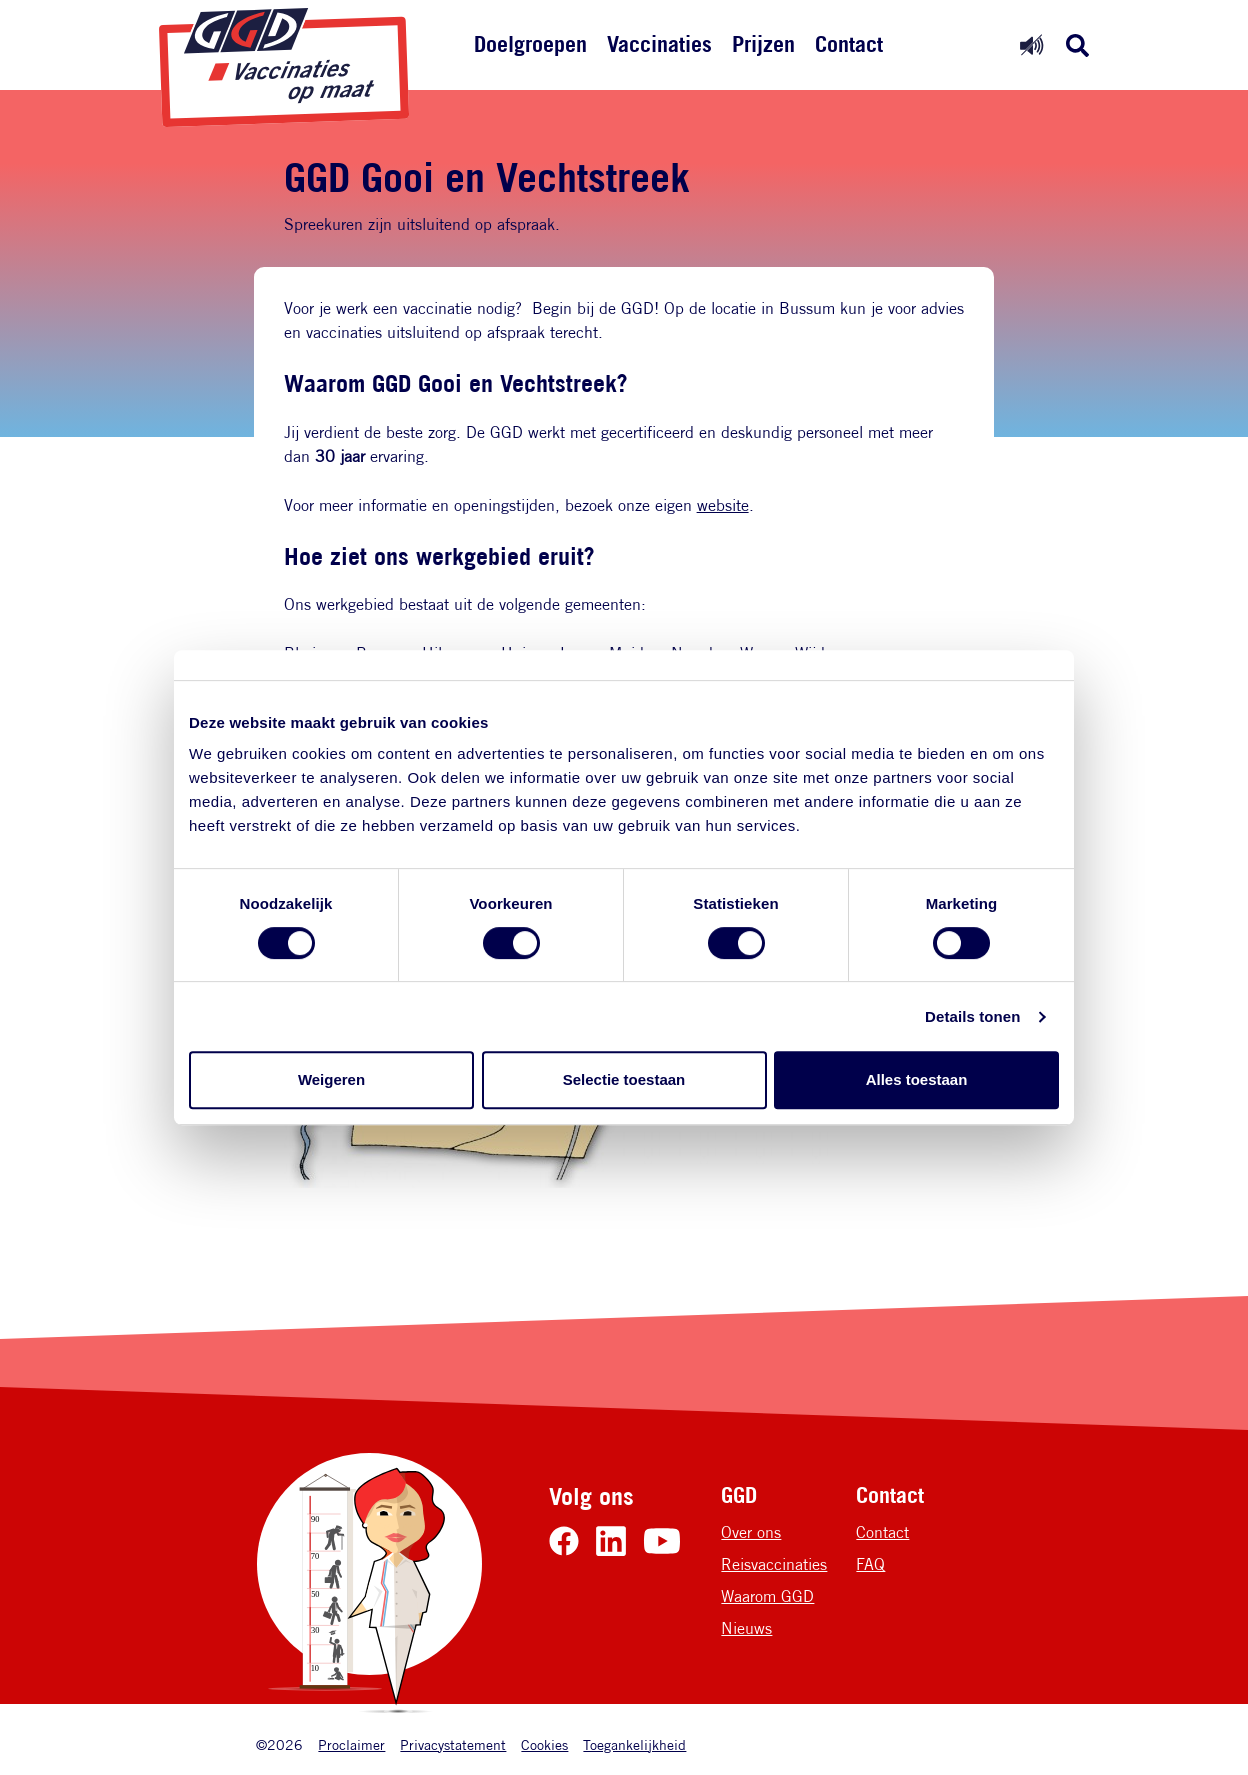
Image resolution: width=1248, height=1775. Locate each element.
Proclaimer (351, 1744)
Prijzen (763, 44)
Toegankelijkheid (634, 1744)
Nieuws (746, 1628)
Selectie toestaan (624, 1079)
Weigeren (331, 1079)
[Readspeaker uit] (1031, 44)
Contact (849, 44)
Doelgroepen (530, 44)
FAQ (870, 1564)
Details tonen (972, 1016)
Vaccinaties (659, 44)
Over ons (751, 1532)
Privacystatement (453, 1744)
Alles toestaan (917, 1079)
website (723, 505)
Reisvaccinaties (774, 1564)
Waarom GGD (767, 1596)
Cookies (544, 1744)
